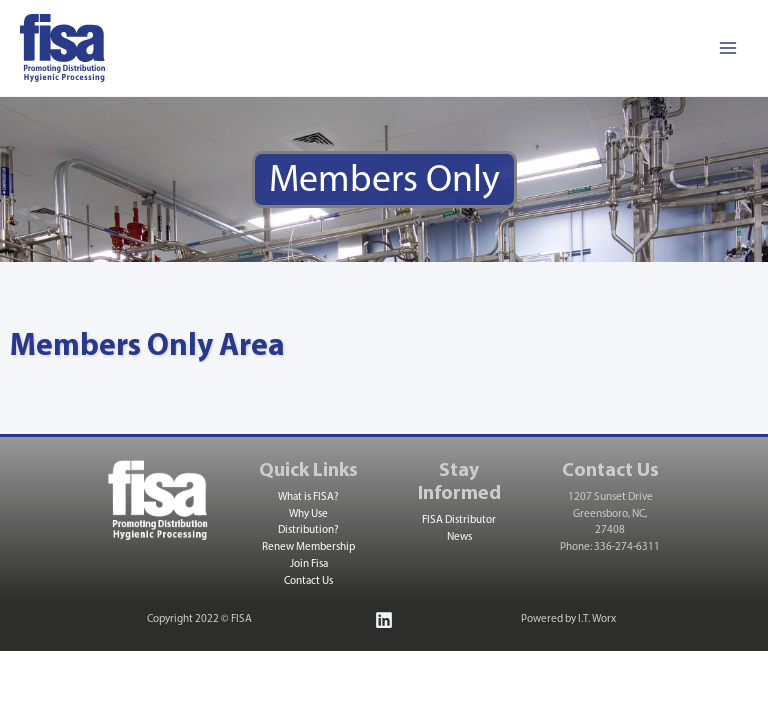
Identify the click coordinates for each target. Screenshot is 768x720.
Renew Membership (308, 547)
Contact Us (308, 581)
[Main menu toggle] (727, 48)
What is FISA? (308, 497)
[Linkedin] (384, 620)
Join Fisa (309, 564)
